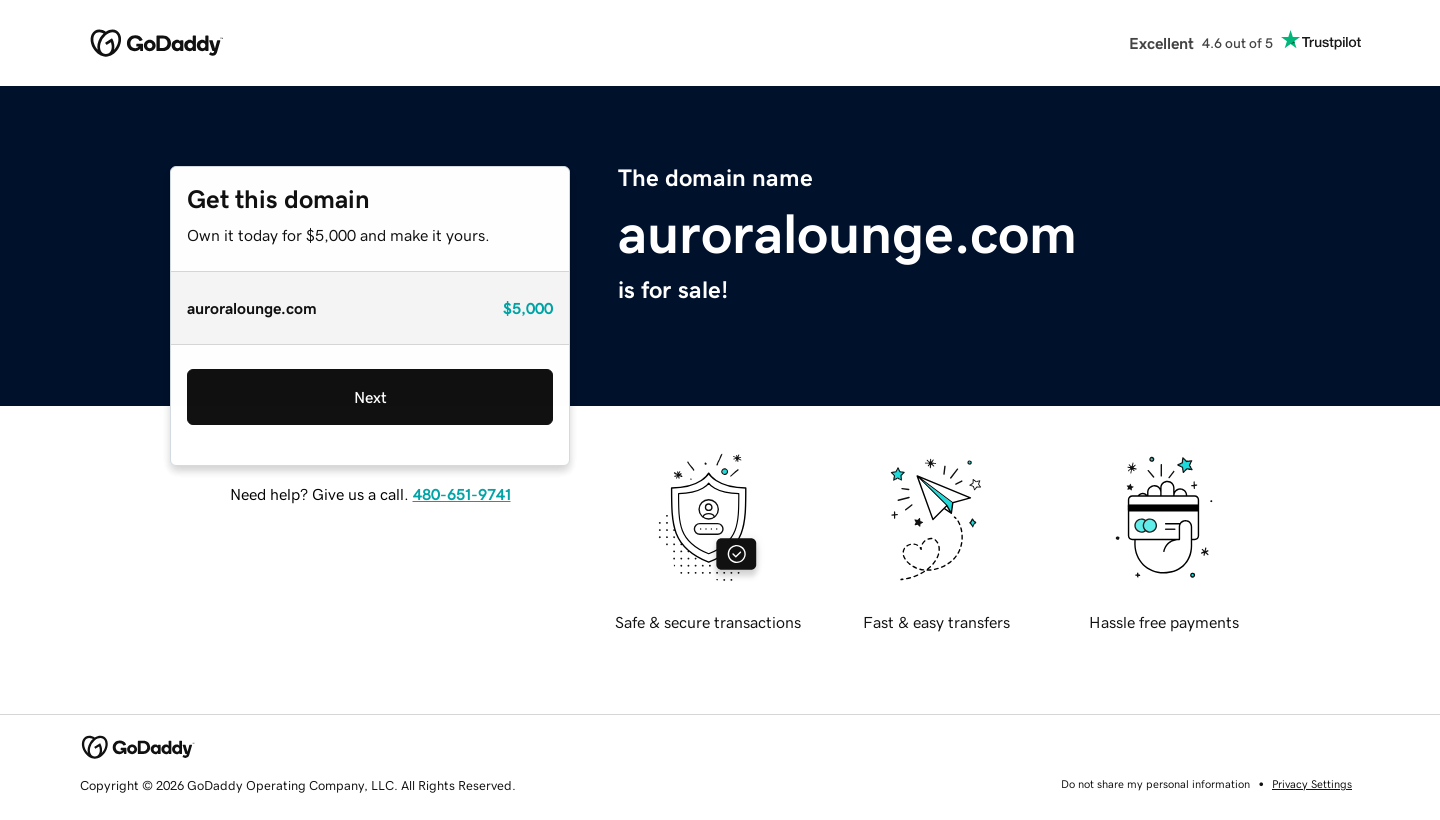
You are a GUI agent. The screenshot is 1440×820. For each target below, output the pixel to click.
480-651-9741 (462, 494)
